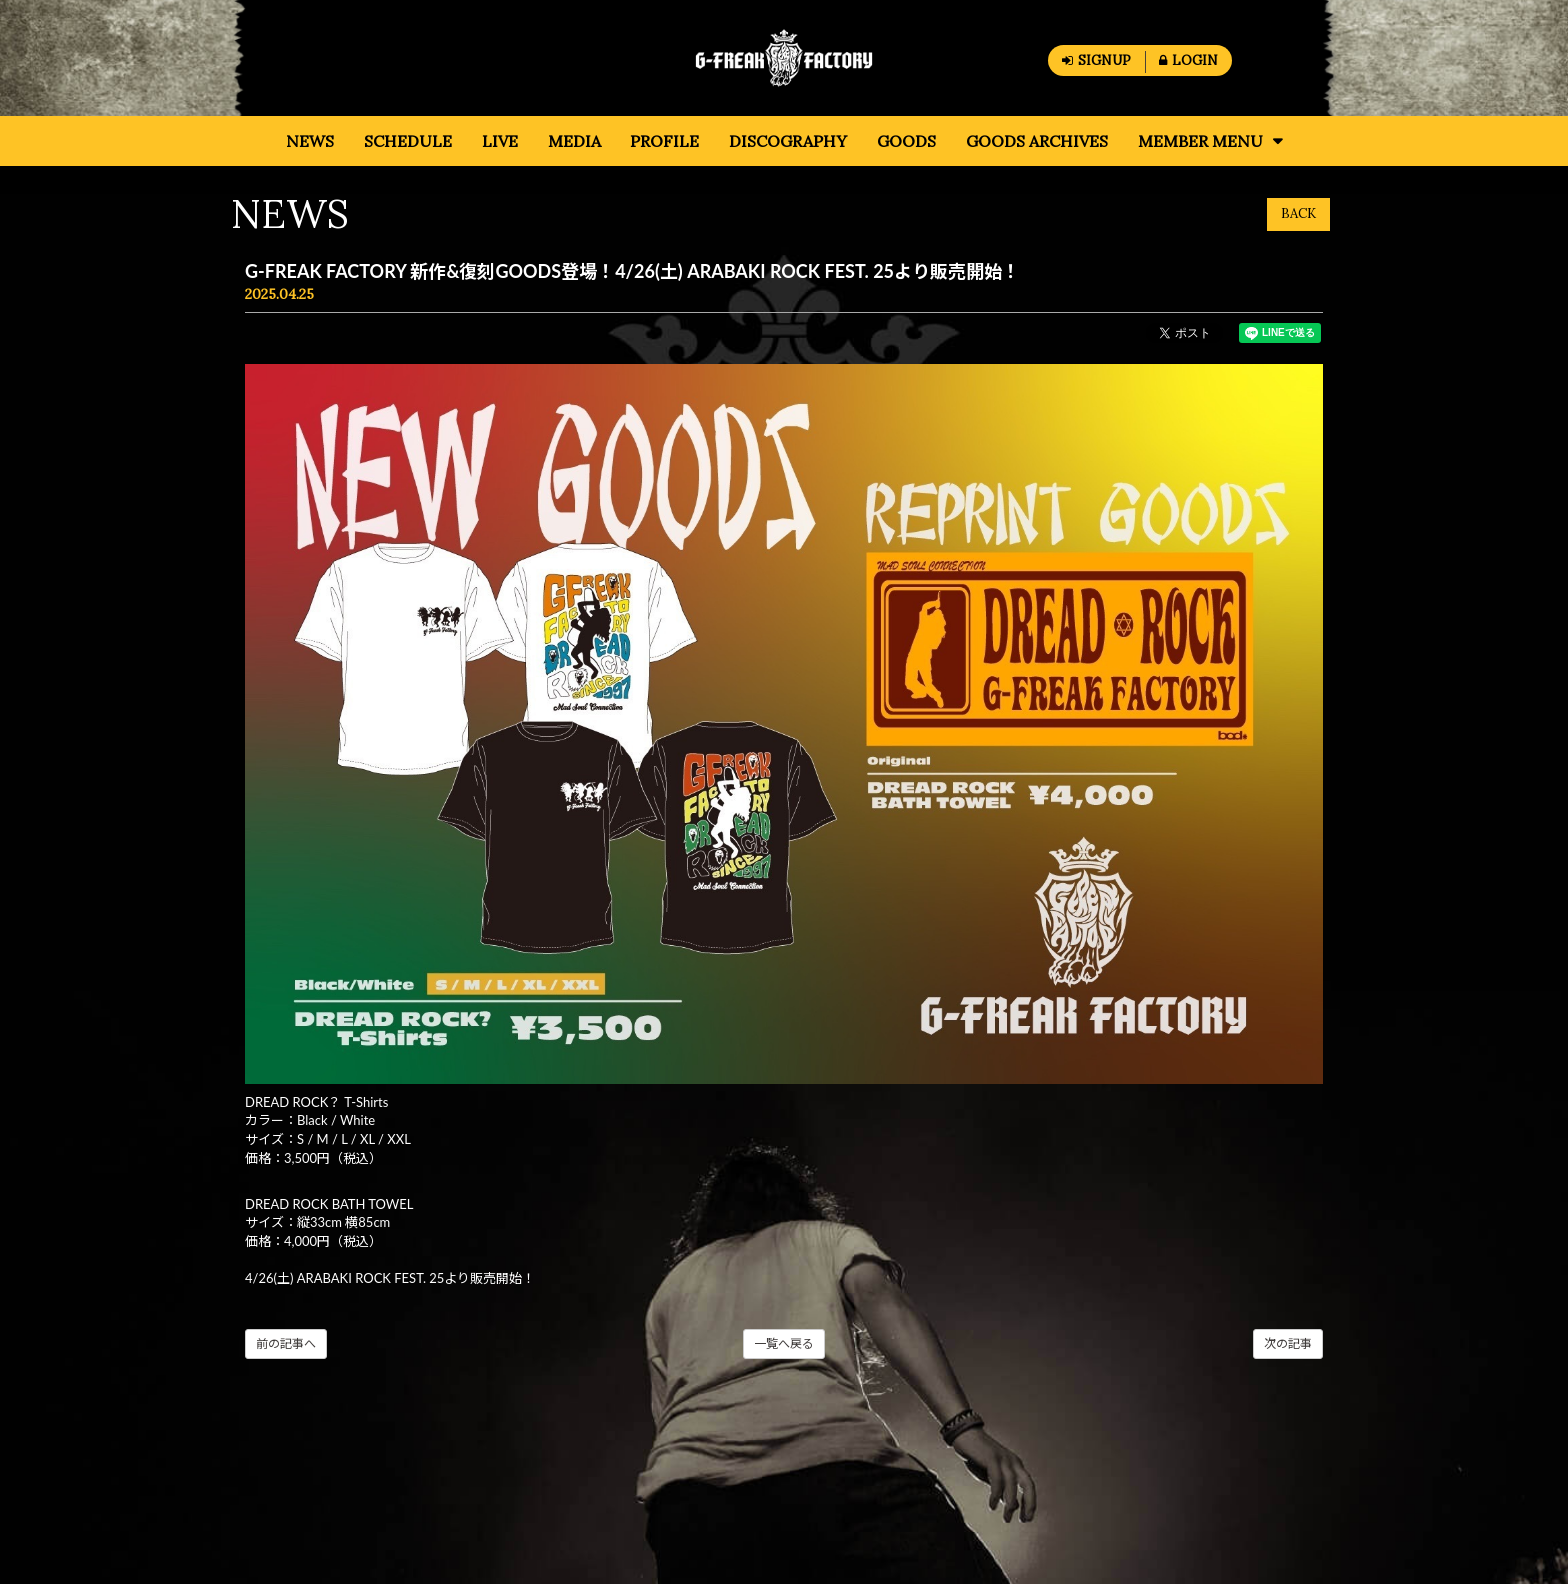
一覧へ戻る (784, 1343)
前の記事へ (286, 1343)
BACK (1298, 213)
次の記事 (1288, 1343)
